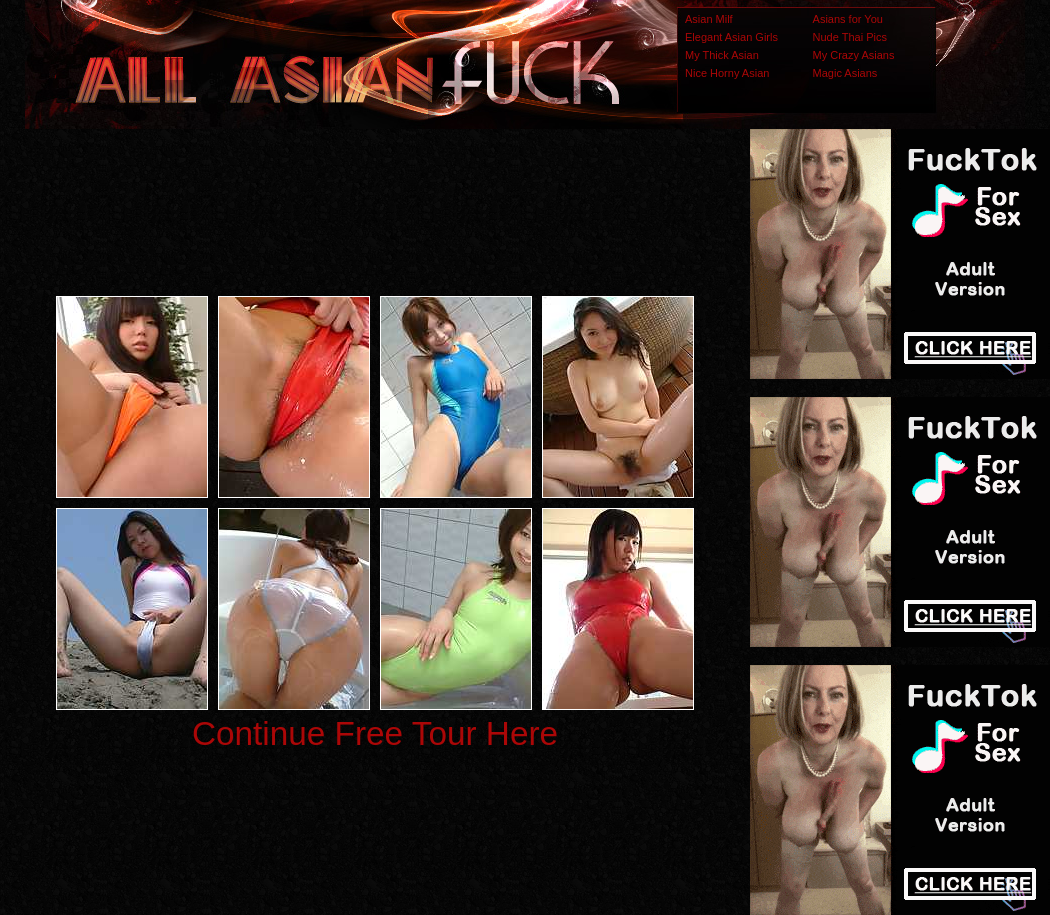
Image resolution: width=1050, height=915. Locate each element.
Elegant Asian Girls (731, 37)
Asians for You (848, 19)
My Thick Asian (722, 55)
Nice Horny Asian (727, 73)
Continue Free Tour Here (375, 733)
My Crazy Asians (854, 55)
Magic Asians (845, 73)
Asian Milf (709, 19)
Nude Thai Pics (850, 37)
